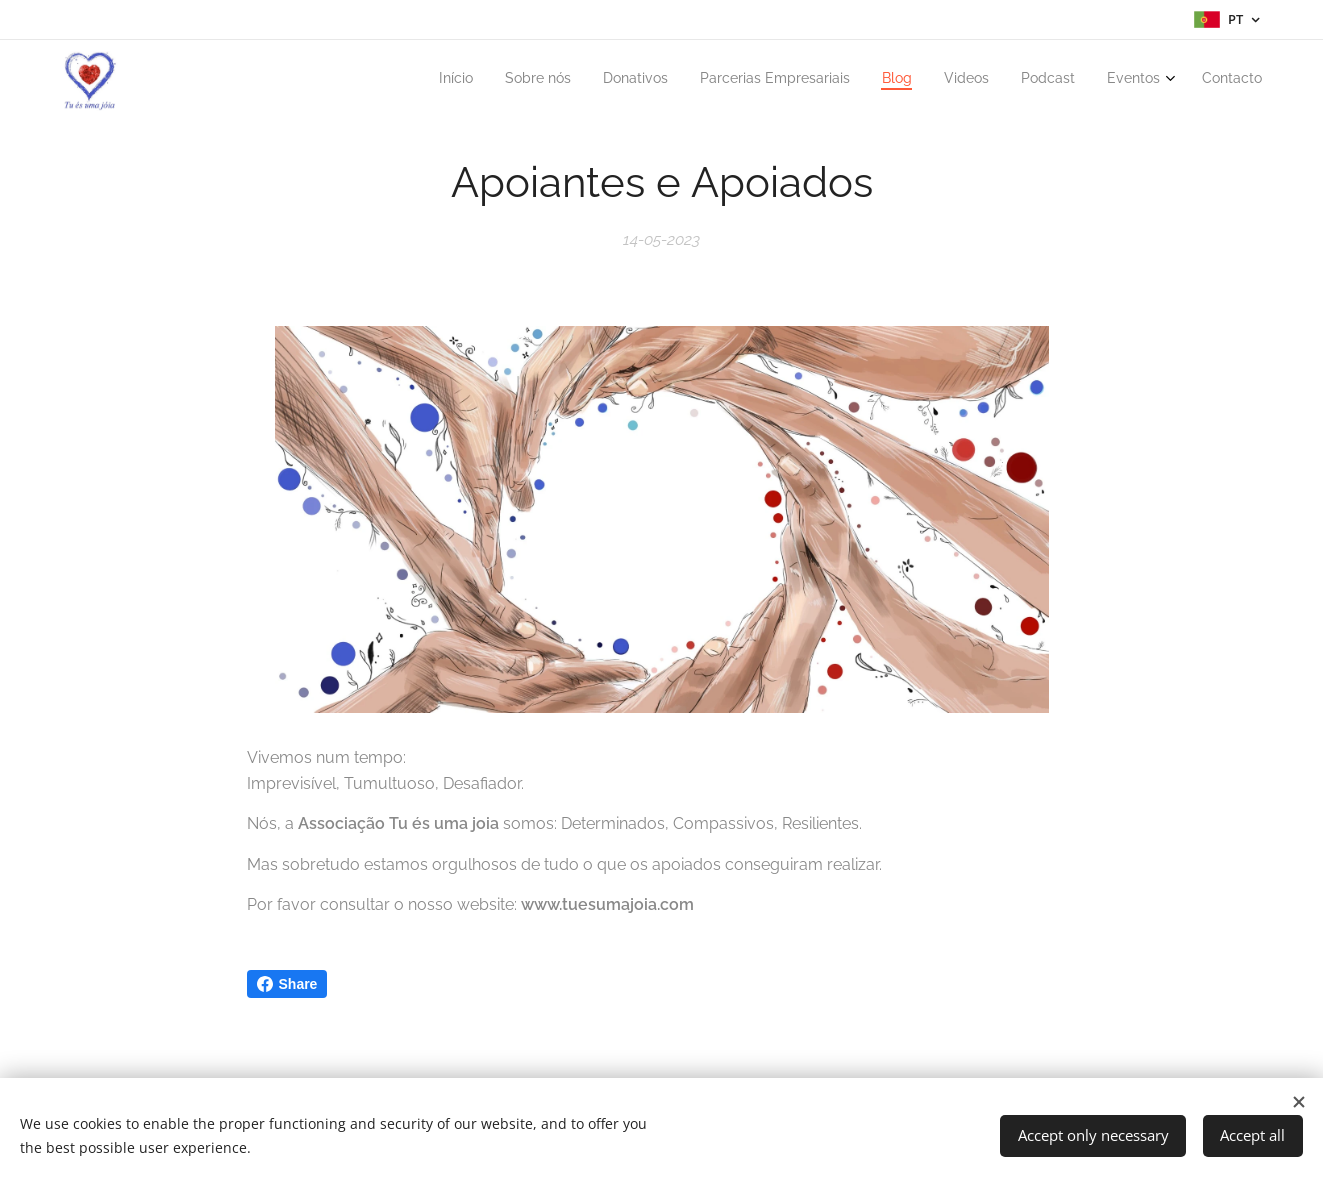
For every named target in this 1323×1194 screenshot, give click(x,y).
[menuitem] (1001, 81)
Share (287, 984)
